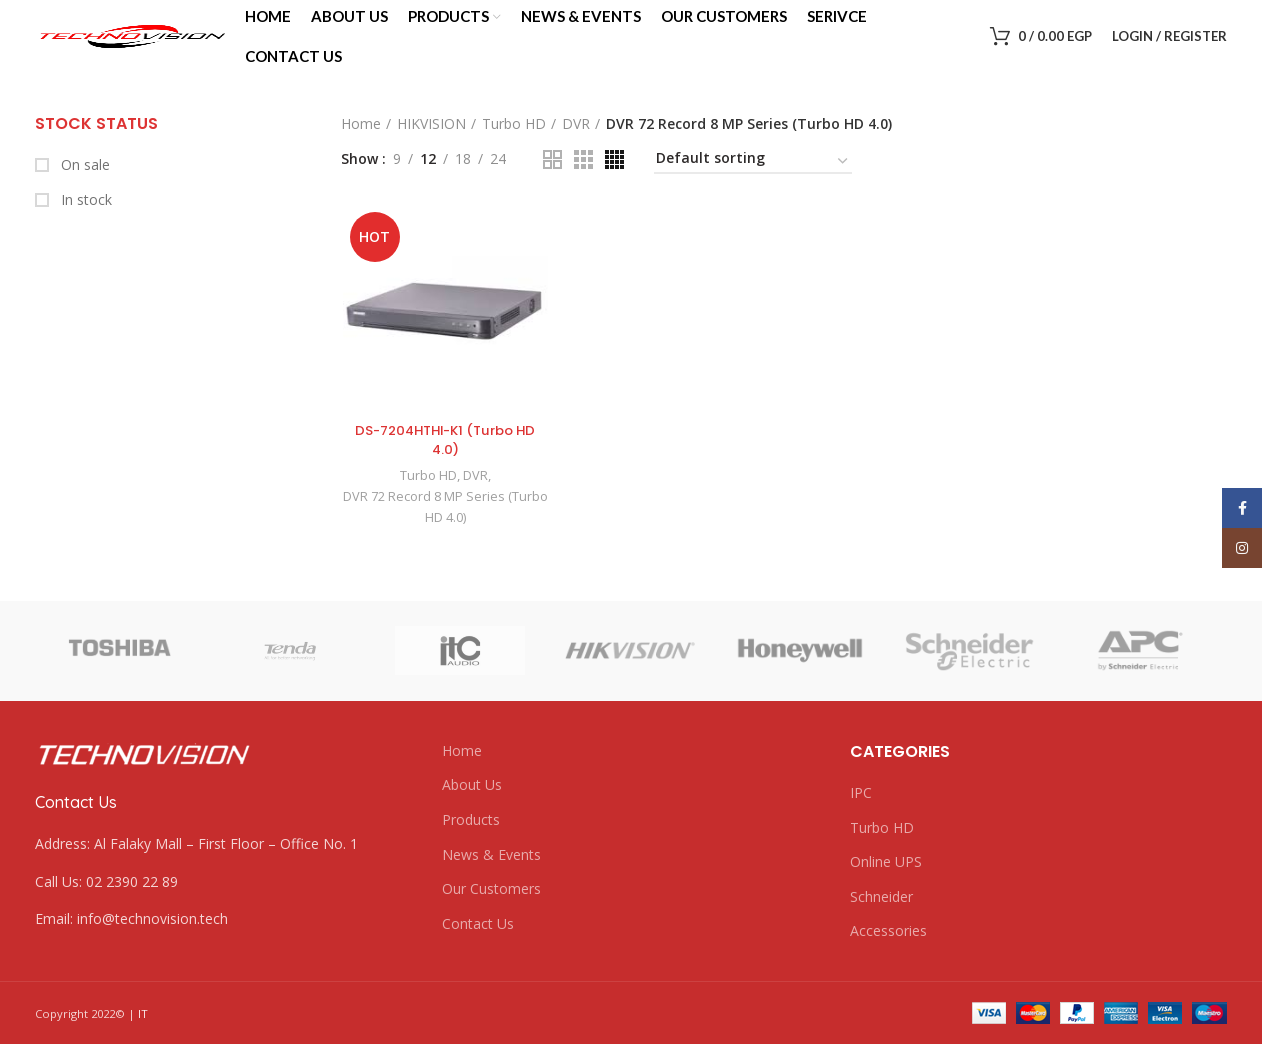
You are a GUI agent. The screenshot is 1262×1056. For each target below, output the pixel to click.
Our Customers (491, 905)
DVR (576, 140)
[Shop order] (753, 180)
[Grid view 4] (614, 176)
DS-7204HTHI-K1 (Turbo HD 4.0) (443, 458)
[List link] (223, 899)
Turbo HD (514, 140)
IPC (861, 809)
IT (143, 1030)
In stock (84, 216)
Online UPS (886, 879)
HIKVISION (431, 140)
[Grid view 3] (583, 176)
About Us (472, 802)
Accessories (888, 948)
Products (471, 836)
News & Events (491, 871)
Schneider (881, 913)
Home (361, 140)
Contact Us (478, 940)
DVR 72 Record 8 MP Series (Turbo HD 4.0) (443, 525)
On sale (83, 181)
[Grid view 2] (552, 176)
